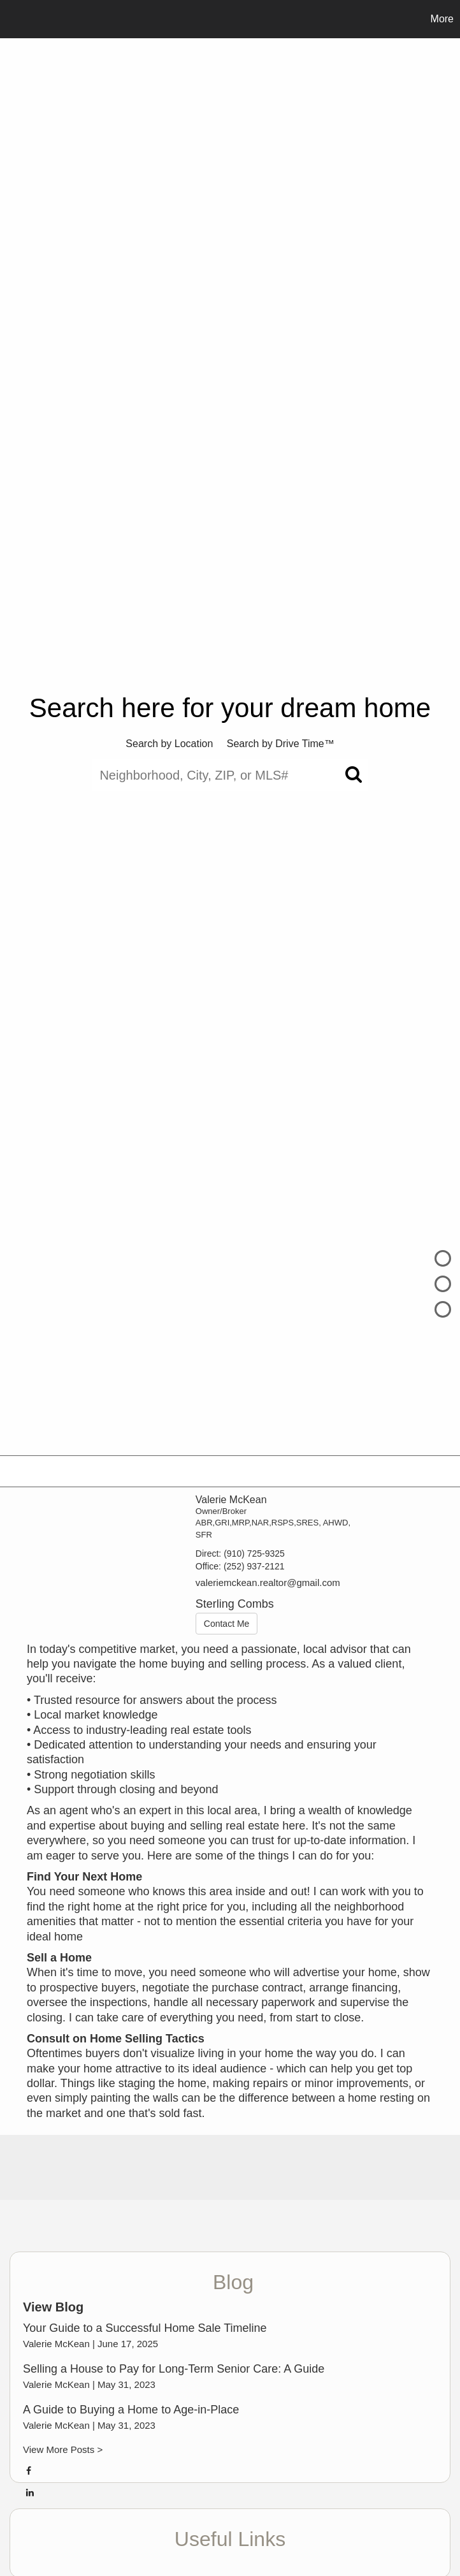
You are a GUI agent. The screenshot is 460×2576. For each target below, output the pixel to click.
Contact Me (227, 1624)
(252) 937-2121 (254, 1566)
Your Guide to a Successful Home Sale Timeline (145, 2328)
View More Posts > (63, 2449)
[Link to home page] (16, 19)
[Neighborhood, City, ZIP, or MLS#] (230, 775)
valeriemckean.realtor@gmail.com (268, 1582)
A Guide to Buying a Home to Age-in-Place (131, 2409)
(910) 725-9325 (254, 1553)
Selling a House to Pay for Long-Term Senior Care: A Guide (173, 2368)
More (442, 18)
